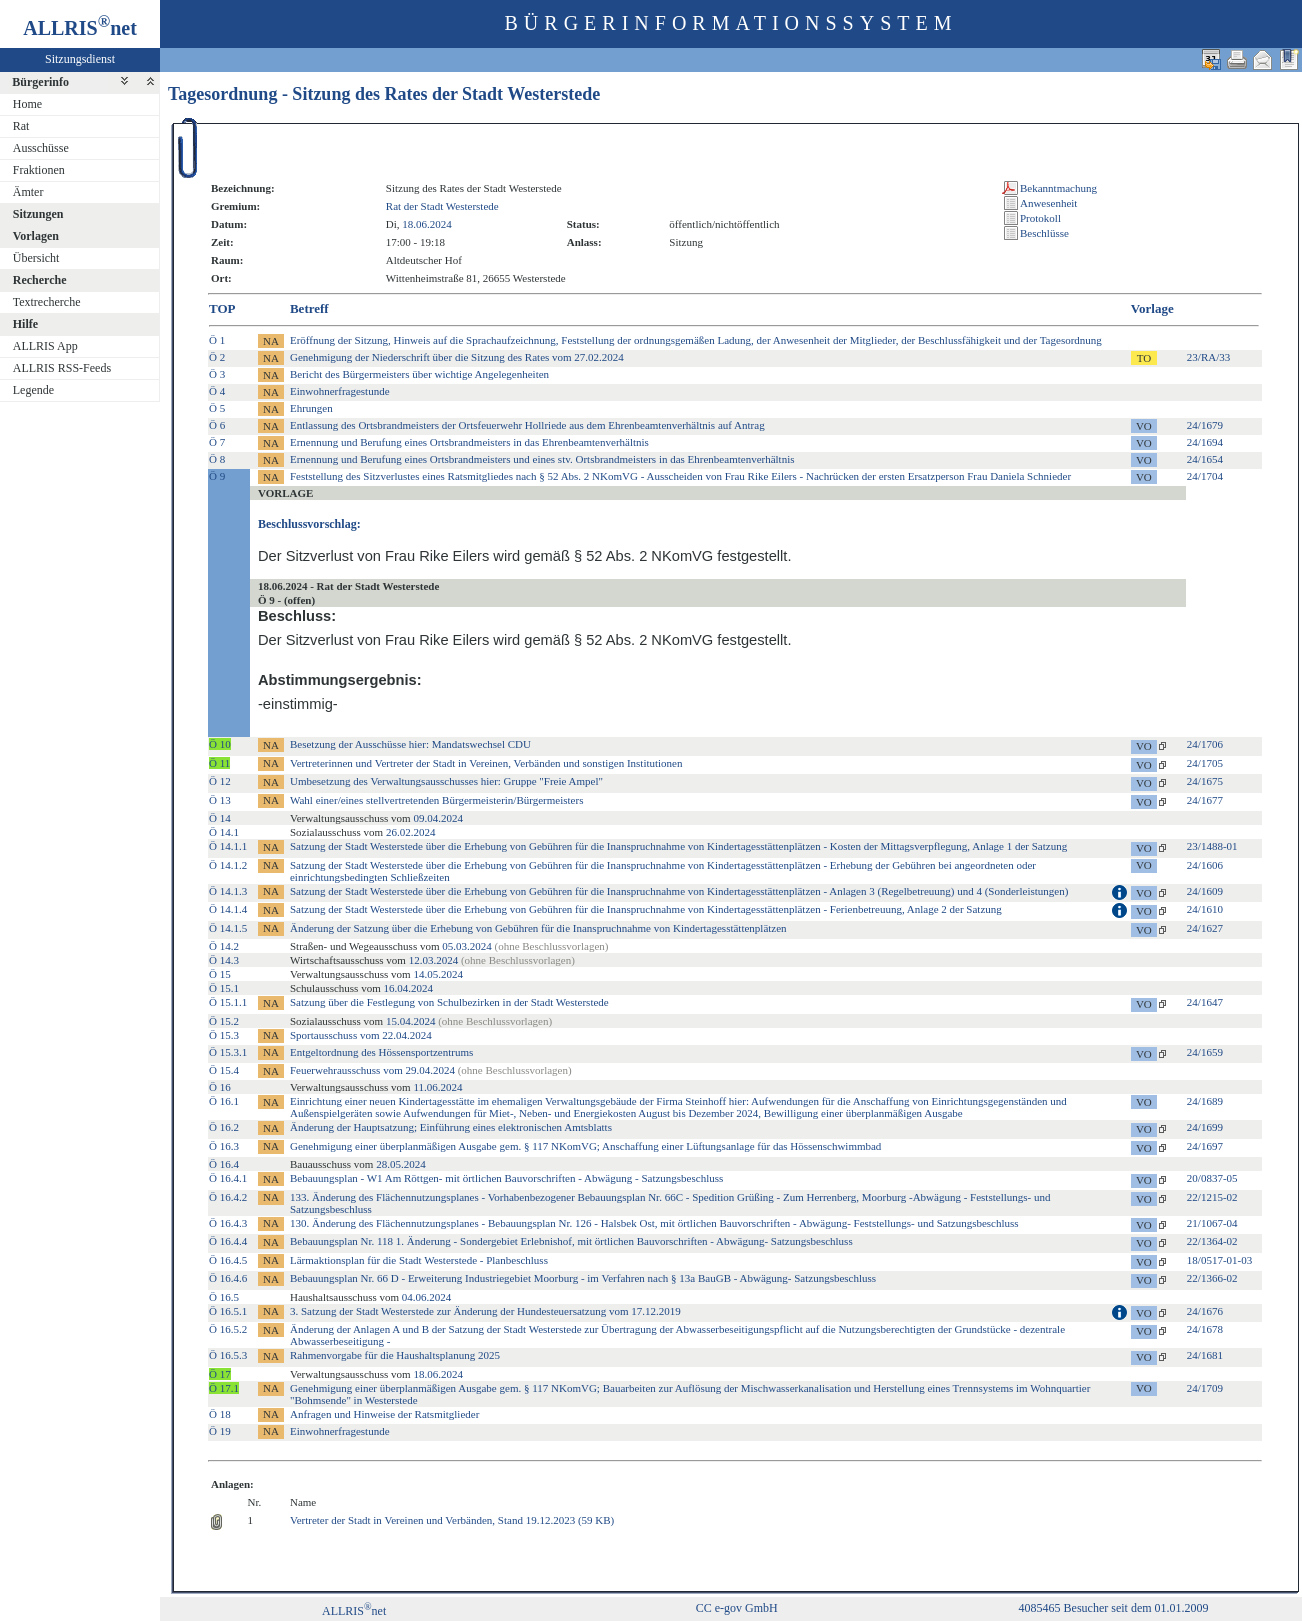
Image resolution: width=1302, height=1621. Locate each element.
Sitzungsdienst (80, 59)
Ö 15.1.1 (228, 1002)
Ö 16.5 (224, 1297)
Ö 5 (217, 408)
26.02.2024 (411, 832)
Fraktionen (39, 170)
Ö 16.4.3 (228, 1223)
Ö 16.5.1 (228, 1311)
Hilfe (25, 324)
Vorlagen (36, 236)
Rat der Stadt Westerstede (442, 206)
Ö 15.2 (224, 1021)
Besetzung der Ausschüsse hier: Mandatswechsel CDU (410, 744)
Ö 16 (220, 1087)
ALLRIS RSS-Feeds (62, 368)
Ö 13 (220, 800)
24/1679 (1205, 425)
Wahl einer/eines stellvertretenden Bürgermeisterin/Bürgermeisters (436, 800)
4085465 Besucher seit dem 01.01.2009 (1114, 1608)
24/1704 (1205, 476)
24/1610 (1205, 909)
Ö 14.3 (224, 960)
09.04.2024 (438, 818)
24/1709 (1205, 1388)
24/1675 (1205, 781)
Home (27, 104)
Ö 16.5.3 (228, 1355)
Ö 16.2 (224, 1127)
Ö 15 (220, 974)
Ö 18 (220, 1414)
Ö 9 (217, 476)
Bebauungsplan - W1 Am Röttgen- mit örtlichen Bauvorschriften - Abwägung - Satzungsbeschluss (506, 1178)
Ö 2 (217, 357)
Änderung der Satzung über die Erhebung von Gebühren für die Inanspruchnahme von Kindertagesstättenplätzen (538, 928)
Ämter (28, 192)
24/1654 (1205, 459)
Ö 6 (217, 425)
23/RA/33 (1208, 357)
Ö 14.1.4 (228, 909)
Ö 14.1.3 (228, 891)
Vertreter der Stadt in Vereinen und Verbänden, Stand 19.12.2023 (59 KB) (452, 1520)
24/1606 (1205, 865)
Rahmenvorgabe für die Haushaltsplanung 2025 (395, 1355)
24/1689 (1205, 1101)
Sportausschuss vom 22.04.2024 (361, 1035)
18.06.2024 (427, 224)
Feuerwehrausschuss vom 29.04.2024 (431, 1070)
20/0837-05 (1212, 1178)
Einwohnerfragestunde (340, 391)
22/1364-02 (1212, 1241)
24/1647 (1205, 1002)
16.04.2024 (408, 988)
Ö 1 (217, 340)
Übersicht (36, 258)
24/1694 (1205, 442)
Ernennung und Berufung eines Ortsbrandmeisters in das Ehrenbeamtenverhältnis (469, 442)
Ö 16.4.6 (228, 1278)
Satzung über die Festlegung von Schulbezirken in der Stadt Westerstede (449, 1002)
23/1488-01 (1212, 846)
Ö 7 (217, 442)
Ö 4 (217, 391)
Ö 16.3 (224, 1146)
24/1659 (1205, 1052)
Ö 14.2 (224, 946)
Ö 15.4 (224, 1070)
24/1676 (1205, 1311)
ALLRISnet (354, 1611)
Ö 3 (217, 374)
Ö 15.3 (224, 1035)
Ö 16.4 (224, 1164)
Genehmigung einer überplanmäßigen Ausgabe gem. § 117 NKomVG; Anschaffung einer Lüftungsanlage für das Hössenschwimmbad (585, 1146)
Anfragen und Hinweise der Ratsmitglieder (384, 1414)
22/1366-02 (1212, 1278)
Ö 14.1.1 (228, 846)
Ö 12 (220, 781)
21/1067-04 (1212, 1223)
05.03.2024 (467, 946)
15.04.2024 (411, 1021)
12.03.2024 (434, 960)
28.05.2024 (401, 1164)
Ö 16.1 (224, 1101)
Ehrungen (311, 408)
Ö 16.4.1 (228, 1178)
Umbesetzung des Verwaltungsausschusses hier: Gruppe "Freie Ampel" (446, 781)
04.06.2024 (427, 1297)
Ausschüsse (41, 148)
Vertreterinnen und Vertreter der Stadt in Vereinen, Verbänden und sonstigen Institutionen (486, 763)
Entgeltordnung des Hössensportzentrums (381, 1052)
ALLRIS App (45, 346)
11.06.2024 (437, 1087)
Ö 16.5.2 (228, 1329)
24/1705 (1205, 763)
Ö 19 (220, 1431)
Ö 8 (217, 459)
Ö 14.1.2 (228, 865)
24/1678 (1205, 1329)
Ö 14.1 (224, 832)
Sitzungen (38, 214)
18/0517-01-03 (1219, 1260)
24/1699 (1205, 1127)
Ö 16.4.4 (228, 1241)
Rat (21, 126)
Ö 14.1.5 (228, 928)
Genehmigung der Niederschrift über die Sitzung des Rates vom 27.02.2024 (457, 357)
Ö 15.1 (224, 988)
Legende (33, 390)
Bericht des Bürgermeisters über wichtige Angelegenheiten (419, 374)
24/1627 (1205, 928)
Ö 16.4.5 (228, 1260)
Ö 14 (220, 818)
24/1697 (1205, 1146)
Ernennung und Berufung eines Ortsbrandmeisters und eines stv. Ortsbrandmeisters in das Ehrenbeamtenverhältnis (542, 459)
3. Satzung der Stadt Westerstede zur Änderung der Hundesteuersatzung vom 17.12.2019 (485, 1311)
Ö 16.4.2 (228, 1197)
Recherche (40, 280)
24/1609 (1205, 891)
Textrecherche (47, 302)
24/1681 (1205, 1355)
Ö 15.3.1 (228, 1052)
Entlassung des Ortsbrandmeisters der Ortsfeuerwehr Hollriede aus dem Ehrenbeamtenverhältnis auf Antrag (527, 425)
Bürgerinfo (40, 82)
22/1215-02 (1212, 1197)
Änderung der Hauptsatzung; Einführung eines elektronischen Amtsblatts (451, 1127)
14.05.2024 (438, 974)
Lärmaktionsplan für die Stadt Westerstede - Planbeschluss (419, 1260)
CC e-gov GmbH (737, 1608)
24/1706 (1205, 744)
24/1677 (1205, 800)
